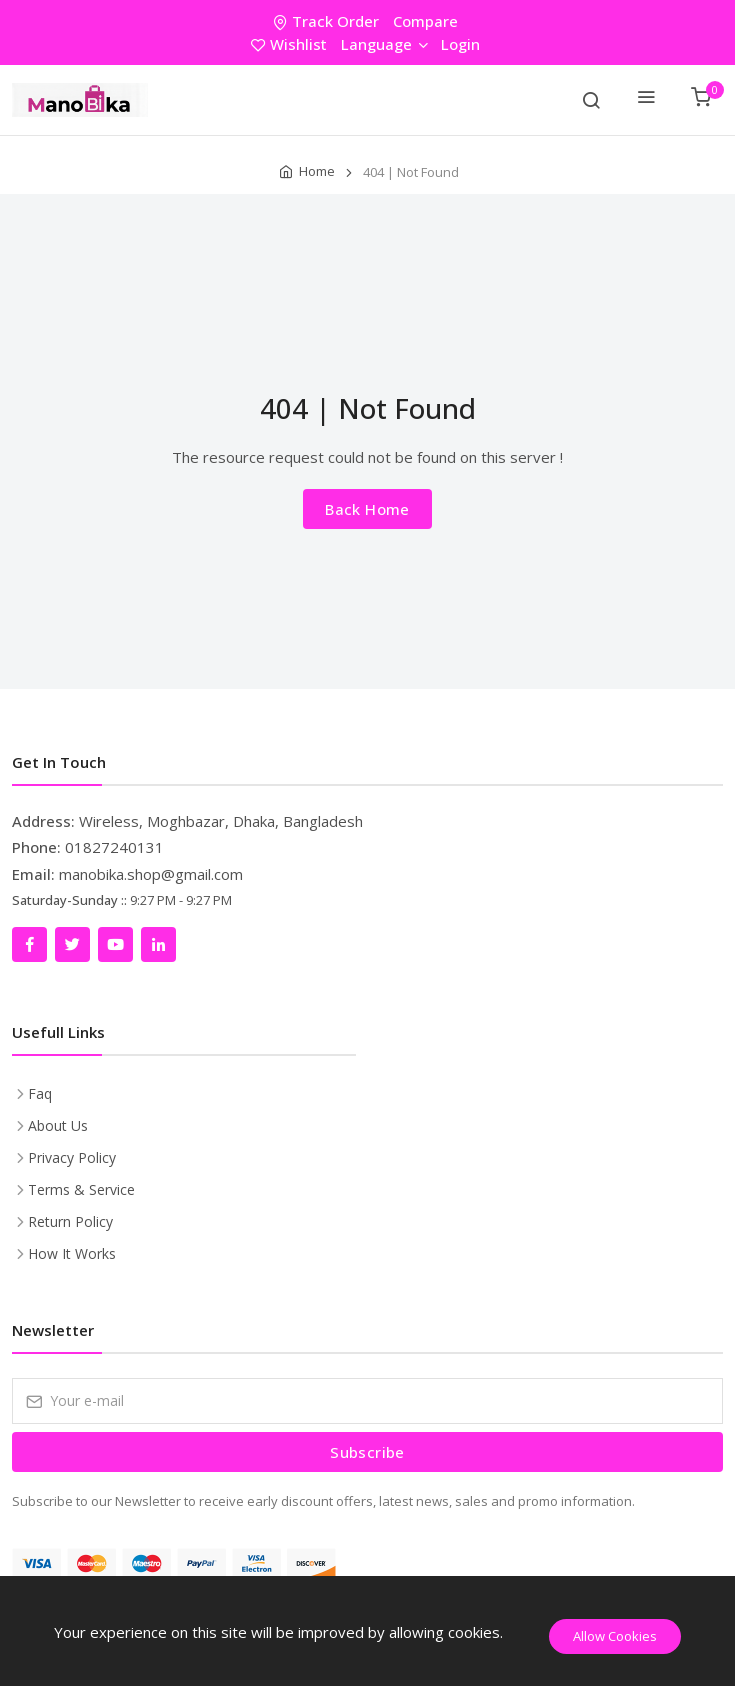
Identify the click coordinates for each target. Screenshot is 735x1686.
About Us (58, 1125)
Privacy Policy (72, 1157)
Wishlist (291, 44)
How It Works (72, 1253)
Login (460, 44)
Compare (425, 21)
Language (384, 44)
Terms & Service (81, 1189)
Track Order (328, 21)
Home (317, 171)
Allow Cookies (615, 1636)
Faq (40, 1093)
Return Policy (70, 1221)
